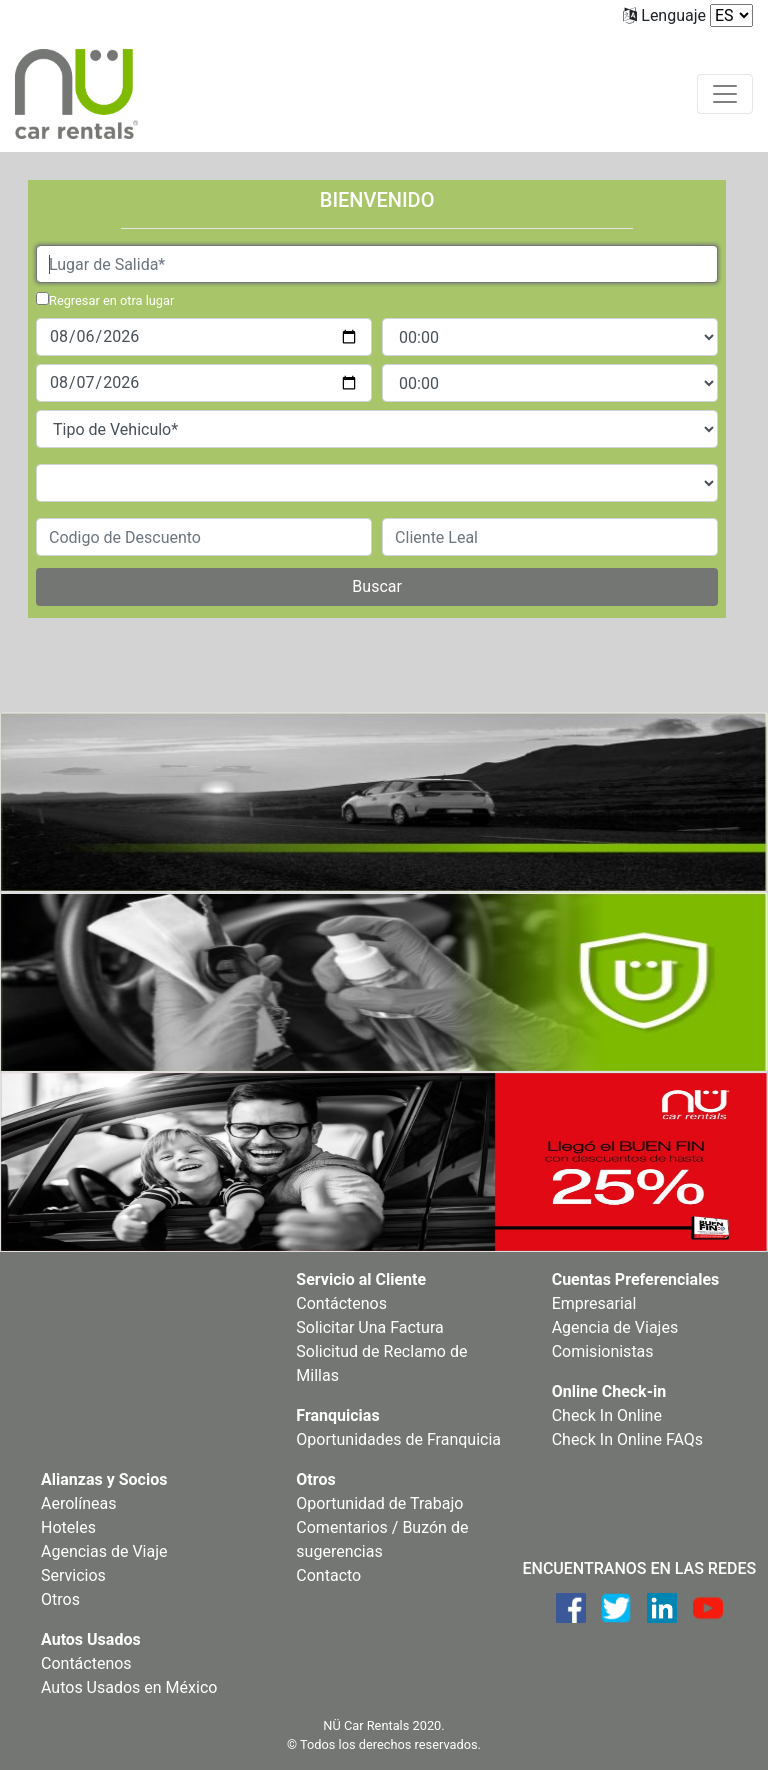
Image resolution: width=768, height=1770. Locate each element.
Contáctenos (341, 1303)
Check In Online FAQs (627, 1439)
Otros (60, 1599)
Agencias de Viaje (104, 1551)
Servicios (73, 1575)
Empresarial (594, 1303)
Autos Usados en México (129, 1687)
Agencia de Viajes (615, 1327)
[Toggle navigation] (725, 94)
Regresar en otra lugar (111, 300)
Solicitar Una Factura (369, 1327)
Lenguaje (673, 15)
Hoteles (68, 1527)
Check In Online (607, 1415)
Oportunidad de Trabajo (379, 1503)
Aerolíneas (78, 1503)
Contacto (328, 1575)
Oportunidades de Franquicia (398, 1439)
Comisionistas (603, 1351)
